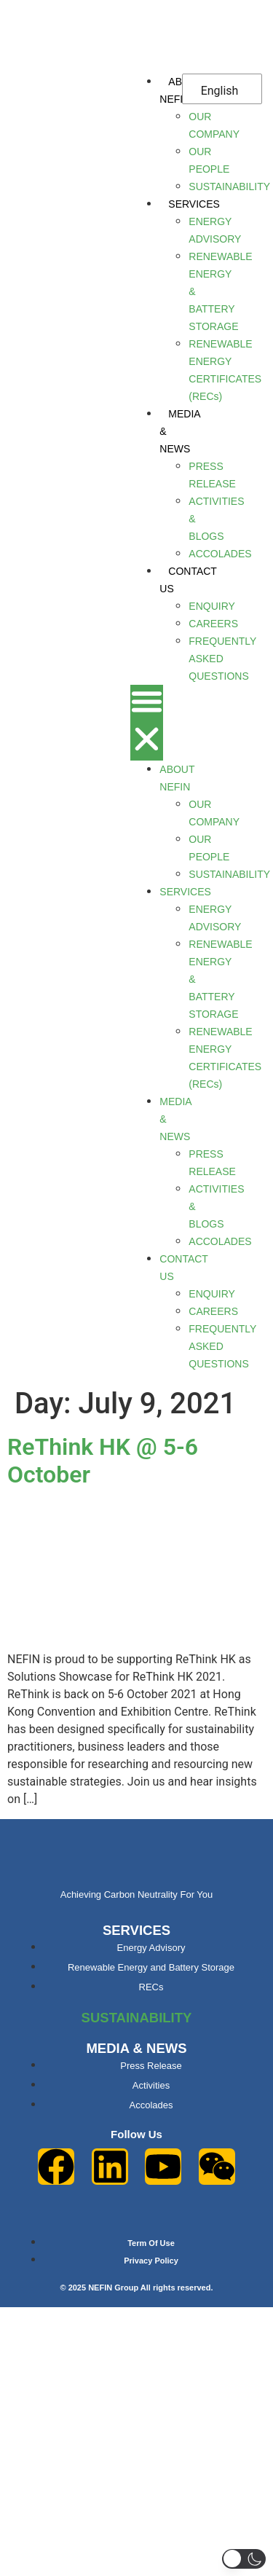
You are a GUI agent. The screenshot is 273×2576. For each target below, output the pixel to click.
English (220, 91)
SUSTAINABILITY (137, 2017)
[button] (146, 723)
